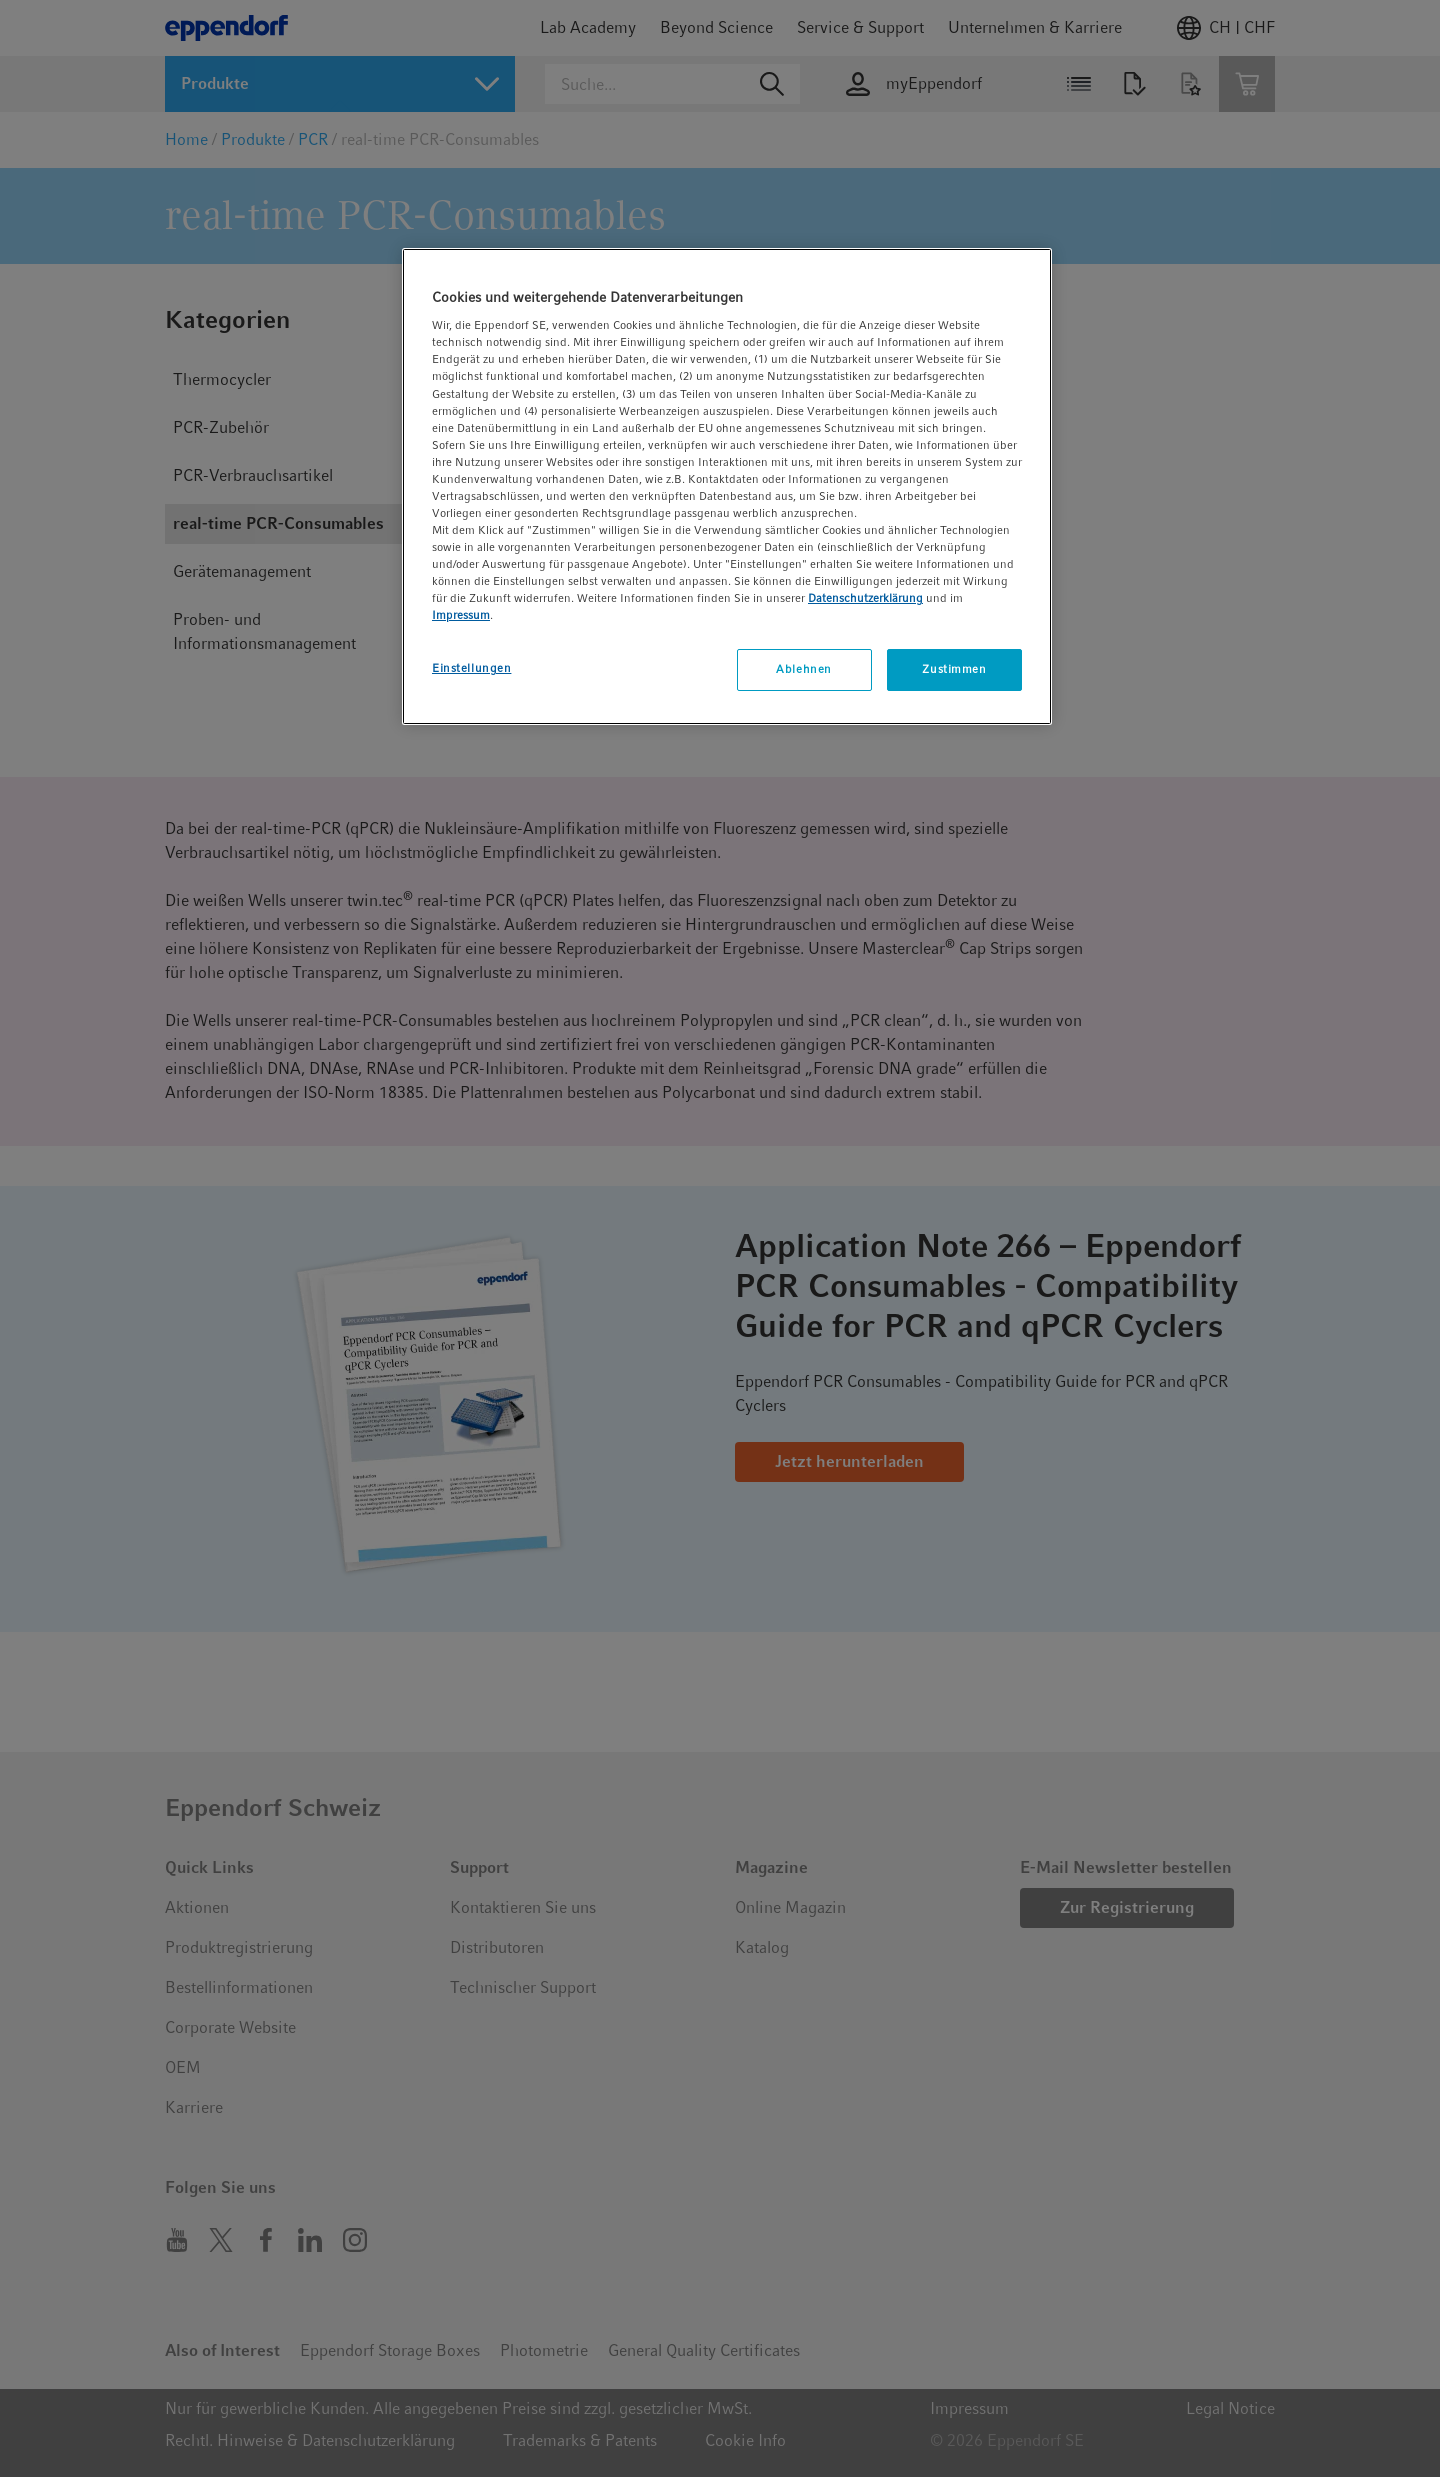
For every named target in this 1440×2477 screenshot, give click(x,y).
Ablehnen (804, 669)
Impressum (461, 615)
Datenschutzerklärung (865, 598)
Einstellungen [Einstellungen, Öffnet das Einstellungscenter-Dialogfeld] (471, 668)
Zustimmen (954, 669)
